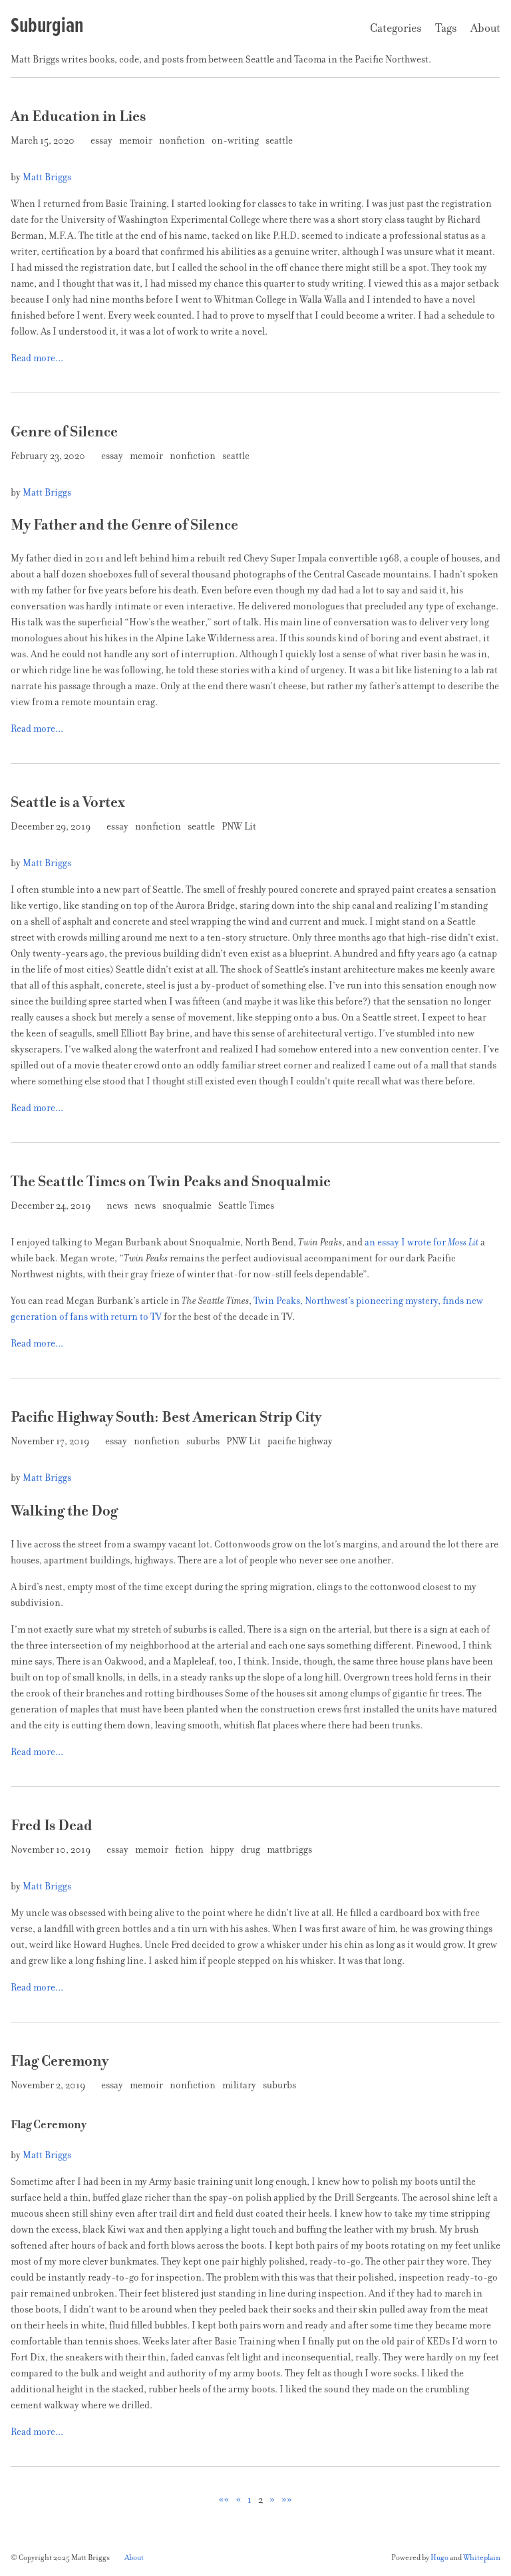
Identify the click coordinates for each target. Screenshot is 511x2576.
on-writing (236, 140)
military (240, 2085)
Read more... (37, 358)
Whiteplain (481, 2557)
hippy (223, 1849)
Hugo (439, 2557)
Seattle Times (247, 1205)
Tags (446, 28)
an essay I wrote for (421, 1242)
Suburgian (47, 25)
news (118, 1205)
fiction (190, 1849)
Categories (396, 28)
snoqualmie (188, 1205)
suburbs (204, 1441)
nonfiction (183, 140)
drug (251, 1849)
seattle (280, 140)
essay (102, 140)
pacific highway (301, 1441)
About (485, 28)
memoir (136, 140)
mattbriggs (290, 1849)
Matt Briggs (47, 177)
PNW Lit (240, 826)
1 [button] (250, 2499)
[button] (223, 2499)
